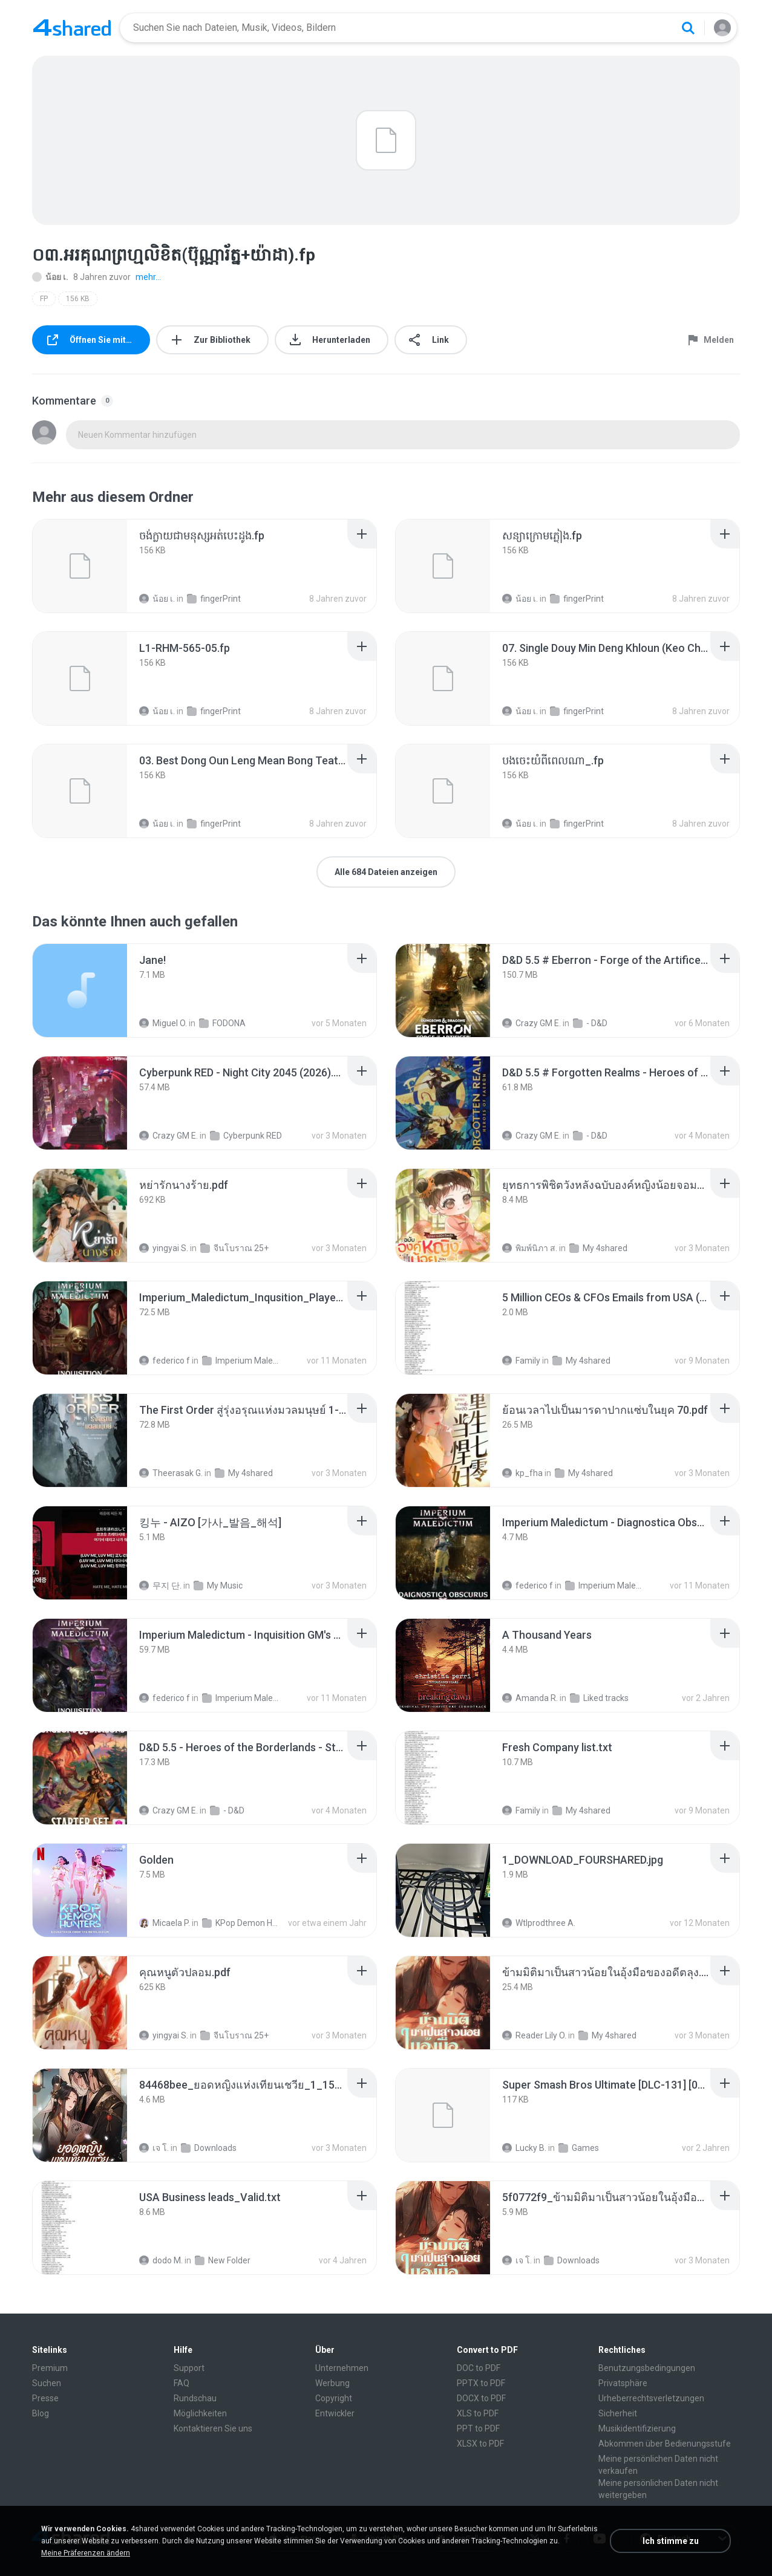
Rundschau (195, 2398)
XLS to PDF (478, 2413)
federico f (164, 1360)
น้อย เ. (50, 277)
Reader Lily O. (534, 2035)
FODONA (222, 1023)
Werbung (332, 2383)
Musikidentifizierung (637, 2428)
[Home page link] (72, 27)
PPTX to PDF (481, 2383)
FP (44, 298)
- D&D (590, 1023)
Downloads (209, 2148)
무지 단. (160, 1585)
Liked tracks (599, 1698)
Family (521, 1360)
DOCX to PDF (481, 2398)
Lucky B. (524, 2148)
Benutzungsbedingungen (646, 2368)
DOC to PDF (478, 2368)
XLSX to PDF (480, 2443)
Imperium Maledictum (241, 1360)
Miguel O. (163, 1023)
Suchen (46, 2383)
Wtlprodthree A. (538, 1923)
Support (189, 2368)
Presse (45, 2398)
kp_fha (522, 1473)
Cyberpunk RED (246, 1135)
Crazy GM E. (531, 1023)
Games (578, 2148)
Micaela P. (164, 1923)
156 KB (78, 298)
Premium (50, 2368)
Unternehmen (341, 2368)
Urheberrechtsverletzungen (651, 2398)
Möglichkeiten (200, 2413)
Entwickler (335, 2413)
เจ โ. (154, 2148)
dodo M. (161, 2260)
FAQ (181, 2383)
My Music (218, 1585)
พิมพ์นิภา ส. (529, 1248)
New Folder (222, 2260)
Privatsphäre (622, 2383)
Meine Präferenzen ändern (85, 2553)
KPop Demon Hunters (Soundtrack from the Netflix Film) (241, 1923)
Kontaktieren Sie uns (213, 2428)
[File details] (80, 566)
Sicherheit (617, 2413)
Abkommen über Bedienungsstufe (664, 2443)
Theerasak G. (171, 1473)
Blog (40, 2413)
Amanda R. (530, 1698)
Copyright (333, 2398)
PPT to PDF (478, 2428)
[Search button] (687, 27)
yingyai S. (163, 1248)
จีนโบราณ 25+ (234, 1248)
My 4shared (598, 1248)
